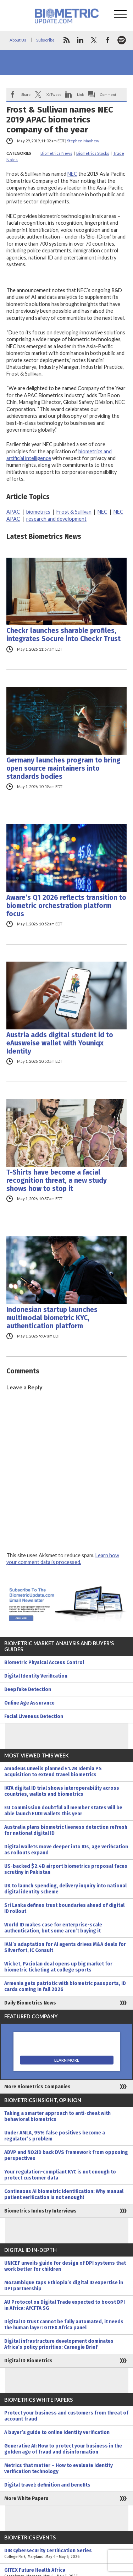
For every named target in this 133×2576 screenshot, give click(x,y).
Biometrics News (56, 153)
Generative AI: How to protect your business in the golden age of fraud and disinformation (63, 2449)
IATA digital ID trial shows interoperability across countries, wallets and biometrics (61, 1791)
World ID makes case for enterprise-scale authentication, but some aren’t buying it (53, 1928)
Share (26, 94)
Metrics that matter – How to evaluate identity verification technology (58, 2468)
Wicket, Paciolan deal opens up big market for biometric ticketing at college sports (58, 1967)
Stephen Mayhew (83, 140)
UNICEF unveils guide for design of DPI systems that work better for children (65, 2266)
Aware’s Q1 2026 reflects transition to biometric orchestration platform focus (66, 905)
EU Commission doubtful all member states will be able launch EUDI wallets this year (63, 1811)
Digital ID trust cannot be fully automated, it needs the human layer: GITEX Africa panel (63, 2325)
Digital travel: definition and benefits (47, 2485)
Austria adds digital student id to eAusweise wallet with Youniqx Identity (59, 1043)
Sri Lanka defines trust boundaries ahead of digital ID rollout (64, 1908)
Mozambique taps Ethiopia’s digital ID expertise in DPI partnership (63, 2286)
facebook (107, 40)
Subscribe (45, 40)
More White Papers (26, 2498)
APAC (13, 512)
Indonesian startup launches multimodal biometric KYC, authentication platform (52, 1318)
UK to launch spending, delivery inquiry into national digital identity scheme (65, 1889)
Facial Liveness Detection (33, 1716)
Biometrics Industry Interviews (40, 2211)
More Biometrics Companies (37, 2087)
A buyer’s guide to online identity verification (57, 2432)
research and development (56, 519)
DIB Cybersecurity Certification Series (66, 2554)
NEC (72, 174)
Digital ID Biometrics (28, 2361)
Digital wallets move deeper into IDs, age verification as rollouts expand (66, 1850)
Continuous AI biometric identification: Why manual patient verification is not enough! (63, 2194)
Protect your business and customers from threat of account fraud (66, 2416)
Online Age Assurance (29, 1703)
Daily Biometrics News (30, 2003)
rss (66, 40)
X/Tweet (53, 94)
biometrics (38, 512)
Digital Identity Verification (35, 1676)
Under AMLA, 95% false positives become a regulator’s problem (54, 2136)
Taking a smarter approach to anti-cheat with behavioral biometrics (57, 2116)
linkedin (80, 40)
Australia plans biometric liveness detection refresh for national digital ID (65, 1830)
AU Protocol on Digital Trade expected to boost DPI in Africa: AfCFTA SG (64, 2305)
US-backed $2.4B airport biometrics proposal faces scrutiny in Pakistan (65, 1869)
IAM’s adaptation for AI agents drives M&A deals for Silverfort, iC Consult (65, 1947)
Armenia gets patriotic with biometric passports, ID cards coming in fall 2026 (65, 1986)
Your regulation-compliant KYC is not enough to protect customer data (60, 2175)
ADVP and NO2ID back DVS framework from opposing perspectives (66, 2155)
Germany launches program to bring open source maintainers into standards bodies (63, 768)
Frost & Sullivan (74, 512)
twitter (94, 40)
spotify (121, 40)
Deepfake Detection (27, 1689)
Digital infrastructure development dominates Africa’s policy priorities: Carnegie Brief (58, 2344)
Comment (108, 94)
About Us (18, 40)
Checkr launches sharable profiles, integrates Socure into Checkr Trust (63, 635)
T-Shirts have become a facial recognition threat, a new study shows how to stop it (56, 1180)
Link (80, 94)
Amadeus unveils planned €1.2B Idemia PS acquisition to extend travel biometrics (53, 1772)
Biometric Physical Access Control (44, 1662)
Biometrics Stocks (92, 153)
